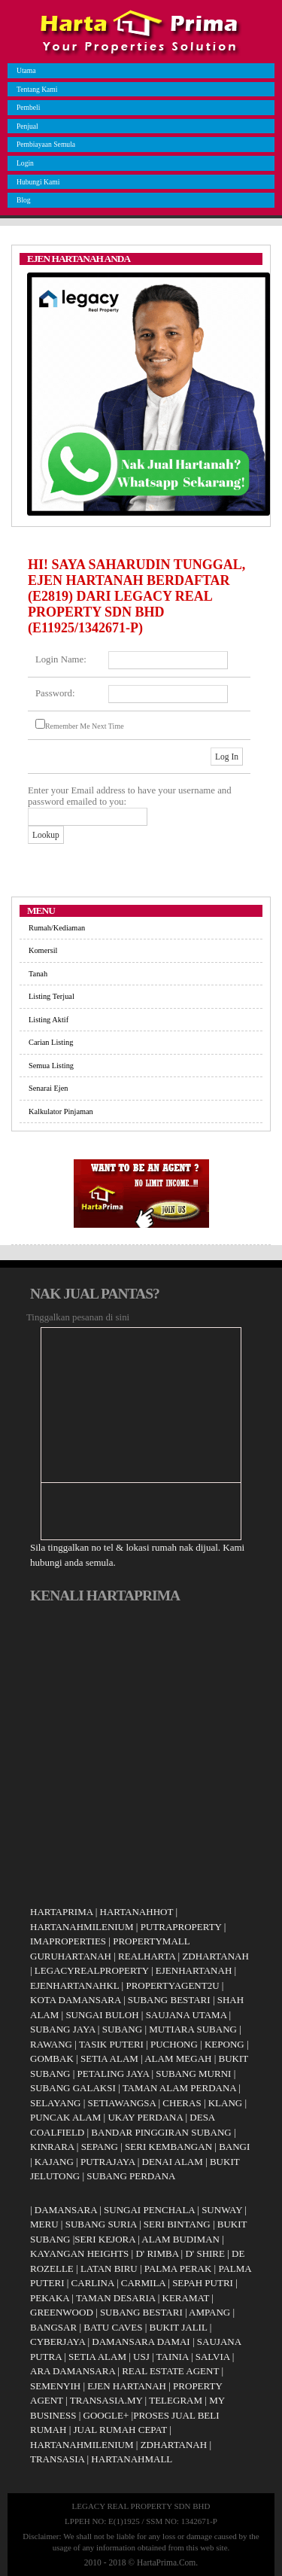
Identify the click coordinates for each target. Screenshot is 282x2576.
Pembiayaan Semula (44, 144)
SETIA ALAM (109, 2058)
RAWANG (51, 2044)
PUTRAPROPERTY (181, 1926)
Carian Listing (51, 1042)
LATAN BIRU (109, 2268)
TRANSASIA (57, 2459)
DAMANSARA (66, 2209)
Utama (24, 70)
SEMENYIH (55, 2386)
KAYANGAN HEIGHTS (79, 2253)
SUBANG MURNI (193, 2073)
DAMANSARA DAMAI (141, 2341)
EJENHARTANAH (194, 1970)
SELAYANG (55, 2103)
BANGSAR (53, 2327)
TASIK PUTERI (111, 2044)
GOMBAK (52, 2058)
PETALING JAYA (113, 2073)
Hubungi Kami (36, 182)
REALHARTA (146, 1956)
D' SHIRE (205, 2253)
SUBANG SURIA (101, 2224)
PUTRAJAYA (107, 2161)
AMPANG (209, 2312)
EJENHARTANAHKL (74, 1985)
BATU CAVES (112, 2327)
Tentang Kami (35, 89)
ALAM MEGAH (177, 2058)
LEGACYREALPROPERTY (92, 1970)
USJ (141, 2356)
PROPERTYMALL (151, 1941)
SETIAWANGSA (122, 2103)
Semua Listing (51, 1065)
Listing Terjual (51, 996)
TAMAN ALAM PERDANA (179, 2087)
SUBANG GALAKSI (73, 2087)
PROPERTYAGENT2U (172, 1985)
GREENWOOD (61, 2312)
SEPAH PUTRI (202, 2282)
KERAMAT (186, 2297)
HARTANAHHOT (137, 1911)
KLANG (225, 2103)
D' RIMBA (156, 2253)
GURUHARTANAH (70, 1956)
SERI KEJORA (104, 2239)
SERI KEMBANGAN (168, 2146)
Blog (22, 200)
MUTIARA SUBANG (193, 2029)
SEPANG (99, 2146)
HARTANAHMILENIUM (82, 1926)
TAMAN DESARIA (116, 2297)
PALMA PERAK (177, 2268)
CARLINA (92, 2282)
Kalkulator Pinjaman (61, 1111)
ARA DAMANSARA (72, 2371)
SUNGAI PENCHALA (149, 2209)
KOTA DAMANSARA (75, 1999)
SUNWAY (222, 2209)
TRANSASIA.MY (106, 2400)
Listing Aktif (48, 1019)
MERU (44, 2224)
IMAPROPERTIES (68, 1941)
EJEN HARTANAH (126, 2386)
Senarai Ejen (48, 1088)
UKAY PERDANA (145, 2117)
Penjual (25, 126)
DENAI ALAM (172, 2161)
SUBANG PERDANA (130, 2176)
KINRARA (52, 2146)
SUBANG (122, 2029)
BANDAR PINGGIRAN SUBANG (161, 2132)
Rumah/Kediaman (57, 928)
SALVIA (213, 2356)
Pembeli (26, 107)
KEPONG (224, 2044)
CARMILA (143, 2282)
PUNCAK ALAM (65, 2117)
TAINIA (172, 2356)
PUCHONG (174, 2044)
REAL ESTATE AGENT (171, 2371)
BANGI (234, 2146)
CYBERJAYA (57, 2341)
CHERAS (181, 2103)
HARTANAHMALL (131, 2459)
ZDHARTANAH (215, 1956)
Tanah (38, 974)
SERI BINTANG (177, 2224)
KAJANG (54, 2161)
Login (23, 163)
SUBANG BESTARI (169, 1999)
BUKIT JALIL (178, 2327)
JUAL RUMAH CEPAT (121, 2429)
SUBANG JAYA (64, 2029)
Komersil (43, 950)
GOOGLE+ (106, 2415)
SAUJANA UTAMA (186, 2014)
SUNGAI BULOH (101, 2014)
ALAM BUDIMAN (180, 2239)
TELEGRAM (175, 2400)
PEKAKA (49, 2297)
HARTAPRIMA (61, 1911)
